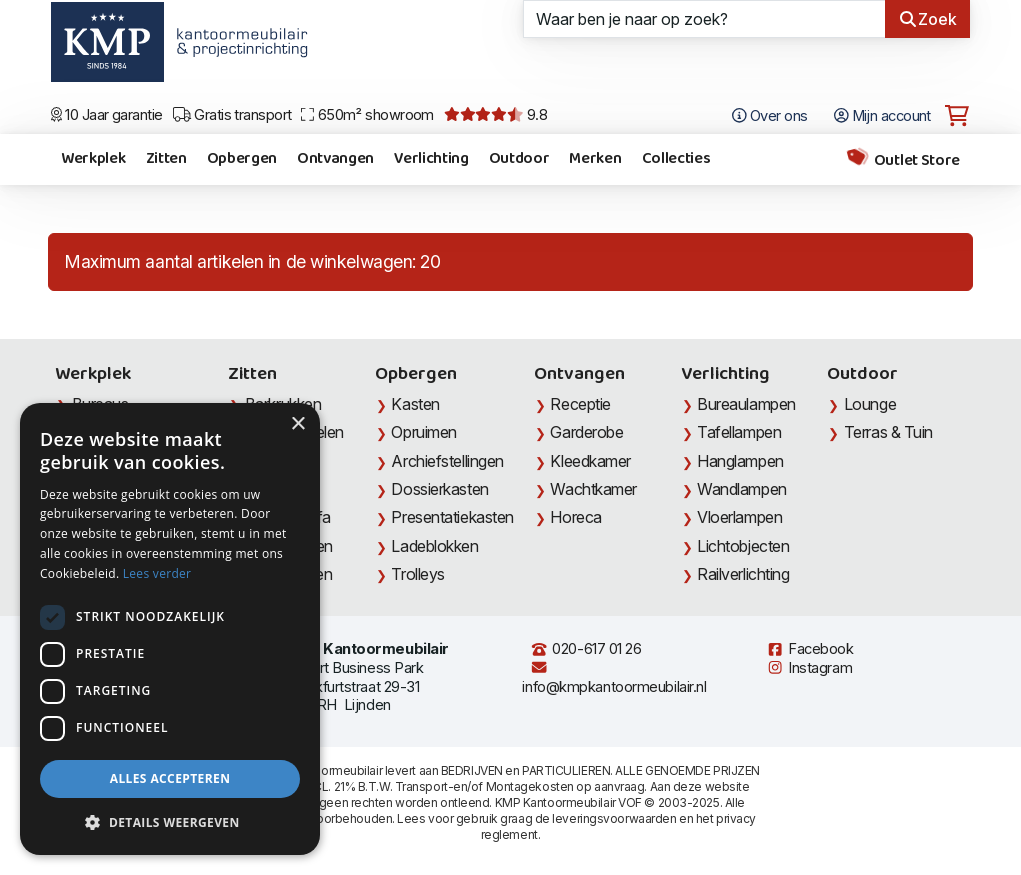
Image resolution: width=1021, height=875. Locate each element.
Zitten (166, 158)
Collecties (676, 158)
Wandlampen (742, 489)
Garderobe (586, 432)
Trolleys (417, 574)
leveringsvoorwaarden (614, 818)
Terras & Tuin (888, 432)
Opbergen (242, 158)
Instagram (809, 668)
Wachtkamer (593, 489)
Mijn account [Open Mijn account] (882, 116)
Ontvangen (335, 158)
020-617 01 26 (585, 649)
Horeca (575, 517)
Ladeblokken (434, 546)
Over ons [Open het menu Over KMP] (770, 116)
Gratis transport (232, 115)
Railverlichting (743, 574)
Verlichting (431, 158)
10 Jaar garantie (107, 115)
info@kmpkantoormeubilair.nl (614, 677)
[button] (170, 823)
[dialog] (170, 629)
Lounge (870, 404)
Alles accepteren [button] (170, 778)
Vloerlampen (739, 517)
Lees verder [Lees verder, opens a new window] (157, 573)
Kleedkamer (590, 461)
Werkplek (93, 158)
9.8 (495, 115)
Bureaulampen (746, 404)
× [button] (297, 424)
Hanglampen (740, 461)
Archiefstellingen (447, 461)
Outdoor (519, 158)
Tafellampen (739, 432)
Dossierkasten (439, 489)
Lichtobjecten (743, 546)
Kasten (415, 404)
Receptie (580, 404)
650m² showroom (367, 115)
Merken (595, 158)
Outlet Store (903, 160)
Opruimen (423, 432)
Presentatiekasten (452, 517)
